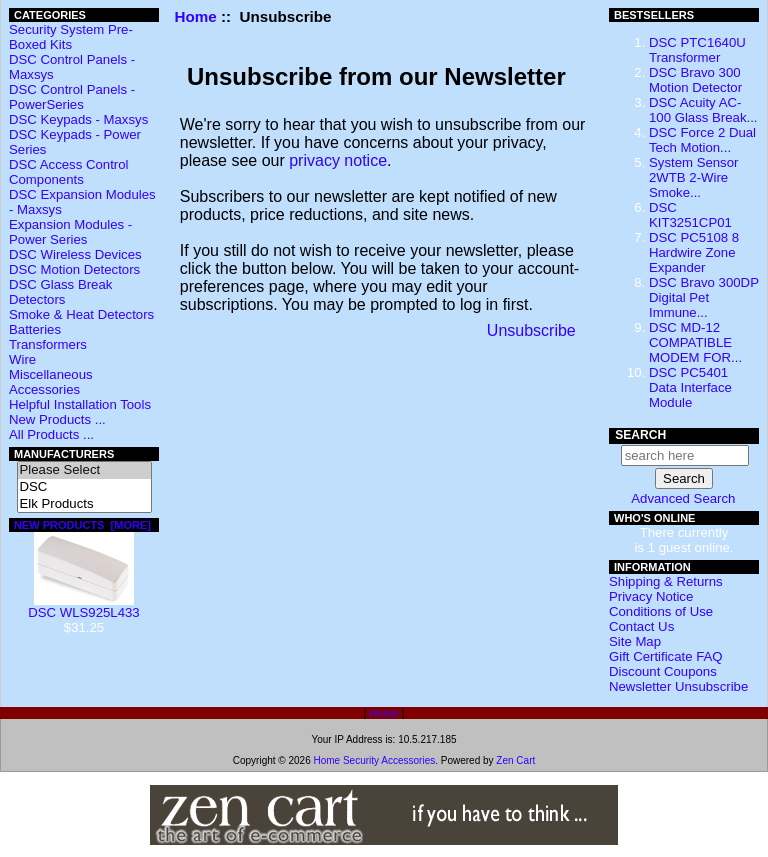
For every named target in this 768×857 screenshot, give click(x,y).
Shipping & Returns (666, 581)
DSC (84, 487)
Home (196, 16)
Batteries (35, 329)
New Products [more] (82, 525)
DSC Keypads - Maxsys (78, 119)
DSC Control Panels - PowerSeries (72, 97)
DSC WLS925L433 (83, 606)
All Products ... (51, 434)
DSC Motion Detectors (74, 269)
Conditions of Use (661, 611)
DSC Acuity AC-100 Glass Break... (703, 110)
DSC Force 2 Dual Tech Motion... (702, 140)
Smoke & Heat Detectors (81, 314)
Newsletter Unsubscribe (678, 686)
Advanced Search (683, 498)
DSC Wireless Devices (75, 254)
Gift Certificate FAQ (666, 656)
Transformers (48, 344)
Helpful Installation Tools (80, 404)
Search (640, 435)
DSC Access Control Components (68, 172)
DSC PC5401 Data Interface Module (690, 387)
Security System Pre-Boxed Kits (71, 37)
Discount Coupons (663, 671)
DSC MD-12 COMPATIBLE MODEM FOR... (695, 342)
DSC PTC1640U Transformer (697, 50)
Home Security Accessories (374, 760)
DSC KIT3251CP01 (690, 215)
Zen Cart (515, 760)
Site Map (635, 641)
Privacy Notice (651, 596)
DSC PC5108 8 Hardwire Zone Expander (694, 252)
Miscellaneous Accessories (51, 382)
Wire (22, 359)
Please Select (84, 470)
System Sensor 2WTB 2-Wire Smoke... (693, 177)
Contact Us (641, 626)
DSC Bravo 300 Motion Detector (695, 80)
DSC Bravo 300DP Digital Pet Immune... (704, 297)
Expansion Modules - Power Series (70, 232)
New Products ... (57, 419)
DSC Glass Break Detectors (60, 292)
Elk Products (84, 504)
